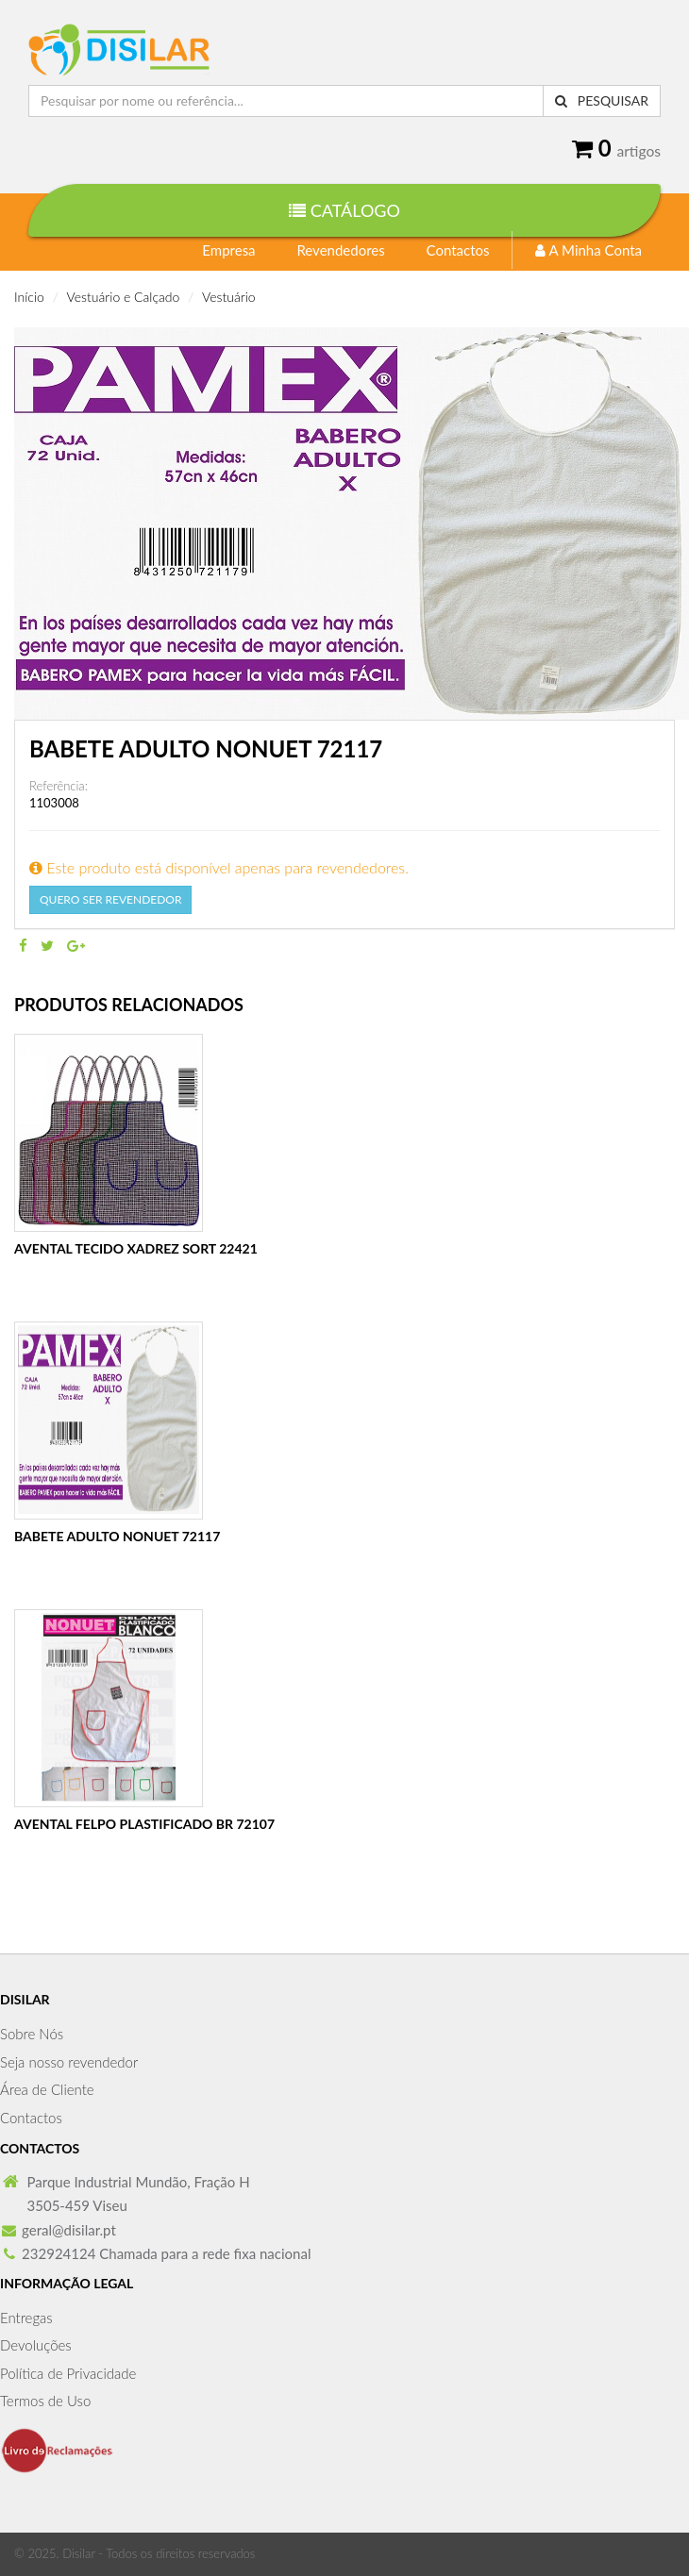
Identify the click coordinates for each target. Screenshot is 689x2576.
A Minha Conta (588, 249)
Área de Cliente (47, 2089)
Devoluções (36, 2344)
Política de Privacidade (68, 2373)
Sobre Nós (31, 2033)
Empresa (228, 249)
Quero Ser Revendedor (110, 899)
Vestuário (229, 297)
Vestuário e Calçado (123, 297)
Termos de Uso (45, 2400)
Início (29, 297)
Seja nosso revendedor (69, 2061)
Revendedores (340, 249)
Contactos (458, 249)
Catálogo (344, 210)
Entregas (26, 2317)
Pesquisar (601, 100)
